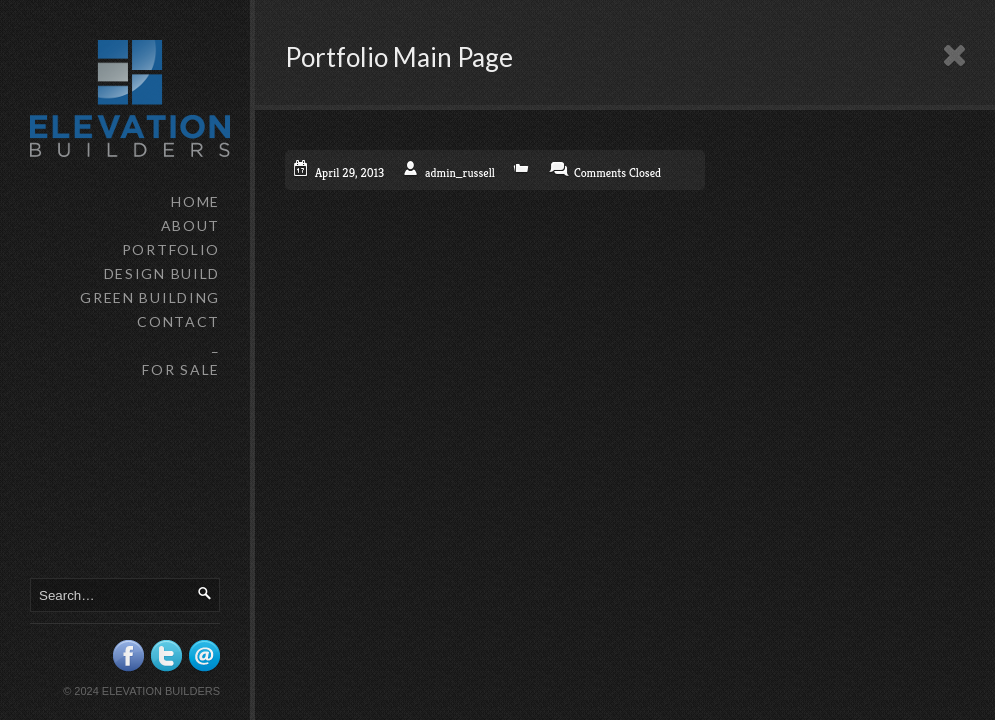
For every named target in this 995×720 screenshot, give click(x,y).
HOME (195, 201)
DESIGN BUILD (162, 273)
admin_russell (460, 172)
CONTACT (178, 321)
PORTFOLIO (171, 249)
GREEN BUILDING (150, 297)
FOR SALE (181, 369)
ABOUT (190, 225)
